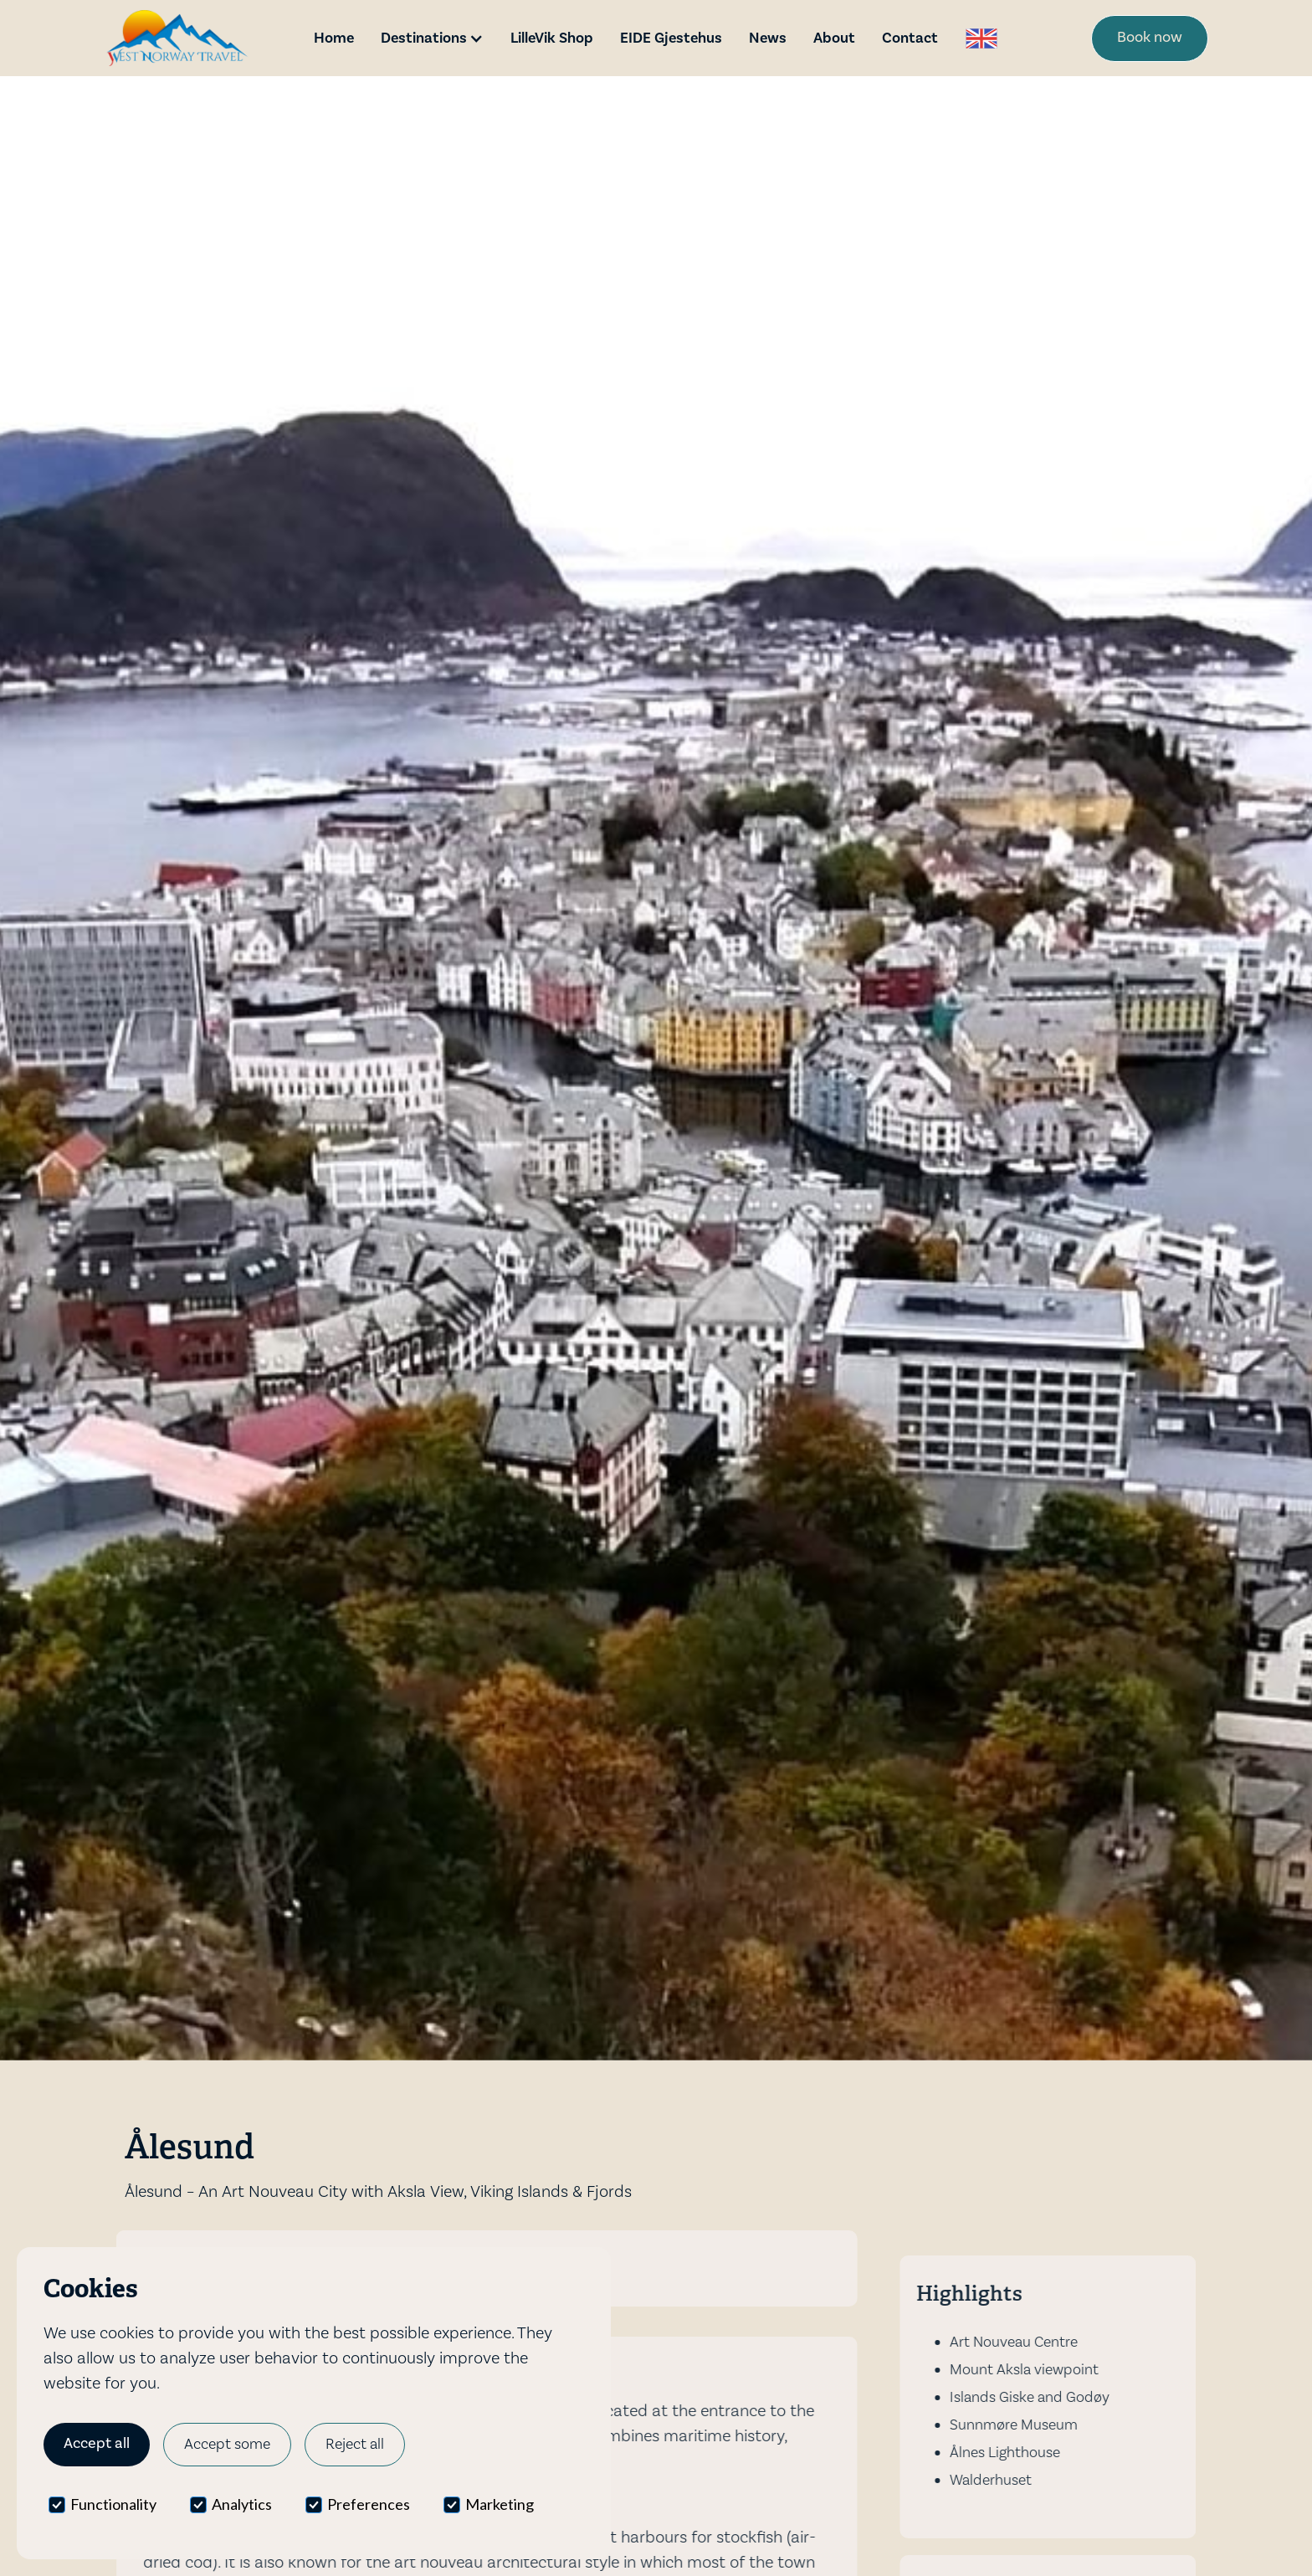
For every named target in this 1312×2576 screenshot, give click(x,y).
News (768, 37)
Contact (910, 37)
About (834, 37)
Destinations (424, 37)
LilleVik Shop (551, 37)
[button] (432, 38)
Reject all (354, 2444)
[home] (177, 38)
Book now (1149, 37)
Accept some (227, 2444)
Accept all (97, 2443)
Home (334, 37)
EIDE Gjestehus (671, 37)
